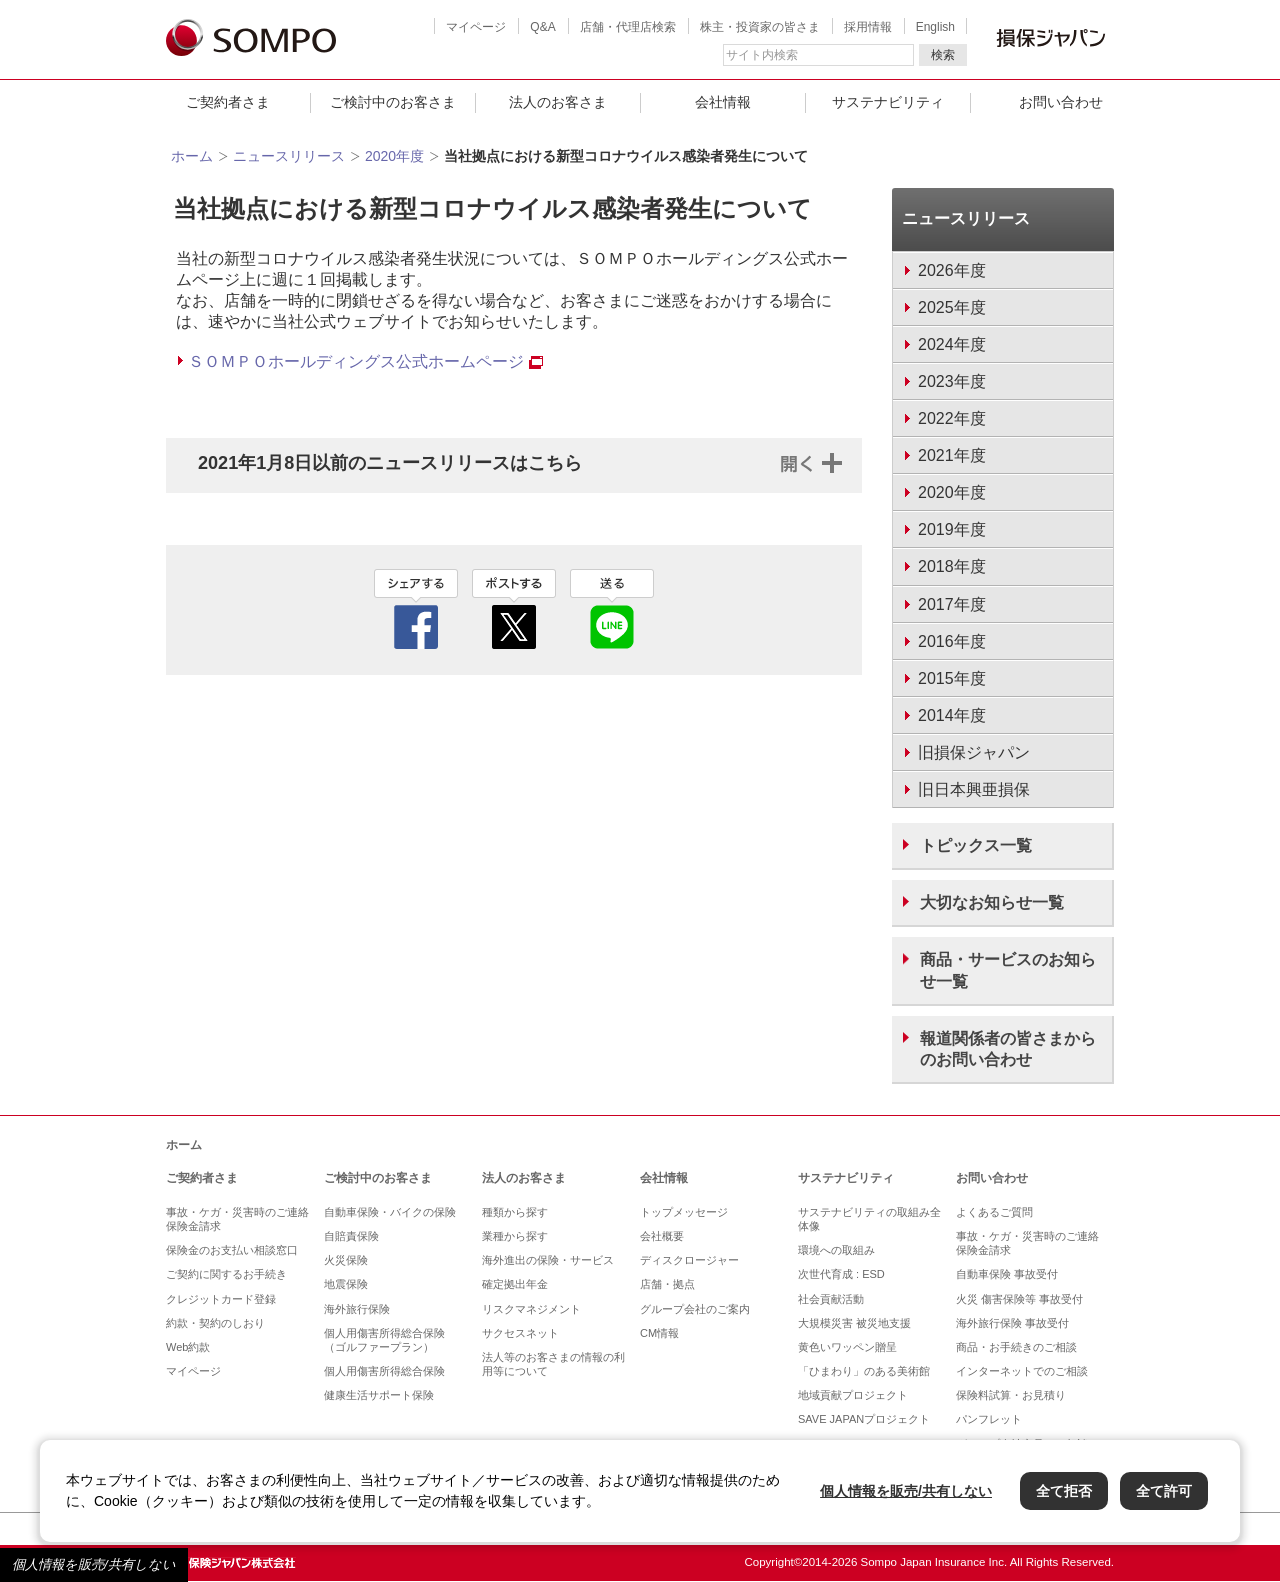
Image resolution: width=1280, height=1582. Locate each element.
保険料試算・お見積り (1011, 1395)
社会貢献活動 (831, 1299)
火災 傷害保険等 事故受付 (1019, 1299)
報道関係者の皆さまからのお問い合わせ (1008, 1049)
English (935, 27)
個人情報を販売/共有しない (94, 1564)
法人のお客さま (558, 102)
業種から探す (515, 1236)
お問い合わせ (1061, 102)
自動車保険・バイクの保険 (390, 1212)
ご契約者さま (228, 102)
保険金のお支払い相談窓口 (232, 1250)
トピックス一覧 (976, 845)
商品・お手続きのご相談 (1016, 1347)
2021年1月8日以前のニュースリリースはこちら (390, 463)
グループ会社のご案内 (695, 1309)
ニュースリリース (289, 156)
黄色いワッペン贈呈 (847, 1347)
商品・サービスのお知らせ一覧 (1008, 970)
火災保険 (346, 1260)
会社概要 (662, 1236)
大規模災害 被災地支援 (854, 1323)
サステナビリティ (888, 102)
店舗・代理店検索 (628, 27)
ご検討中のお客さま (393, 102)
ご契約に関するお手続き (226, 1274)
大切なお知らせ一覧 (992, 902)
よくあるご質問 (994, 1212)
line (612, 609)
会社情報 (723, 102)
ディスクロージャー (689, 1260)
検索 (943, 55)
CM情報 (659, 1333)
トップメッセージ (684, 1212)
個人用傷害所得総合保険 (384, 1371)
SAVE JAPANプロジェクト (864, 1419)
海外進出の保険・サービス (548, 1260)
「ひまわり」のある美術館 (864, 1371)
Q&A (542, 27)
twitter (514, 609)
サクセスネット (520, 1333)
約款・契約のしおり (215, 1323)
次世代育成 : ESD (841, 1274)
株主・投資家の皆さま (760, 27)
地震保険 (346, 1284)
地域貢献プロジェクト (853, 1395)
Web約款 (188, 1347)
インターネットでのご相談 (1022, 1371)
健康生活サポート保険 (379, 1395)
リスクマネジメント (531, 1309)
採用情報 (868, 27)
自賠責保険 (351, 1236)
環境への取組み (836, 1250)
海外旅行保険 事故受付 (1012, 1323)
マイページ (476, 27)
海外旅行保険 (357, 1309)
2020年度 (394, 156)
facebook (416, 609)
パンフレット (989, 1419)
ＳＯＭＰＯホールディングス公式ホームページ (365, 361)
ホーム (192, 156)
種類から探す (515, 1212)
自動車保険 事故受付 (1007, 1274)
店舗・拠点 (667, 1284)
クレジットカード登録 (221, 1299)
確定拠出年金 (515, 1284)
